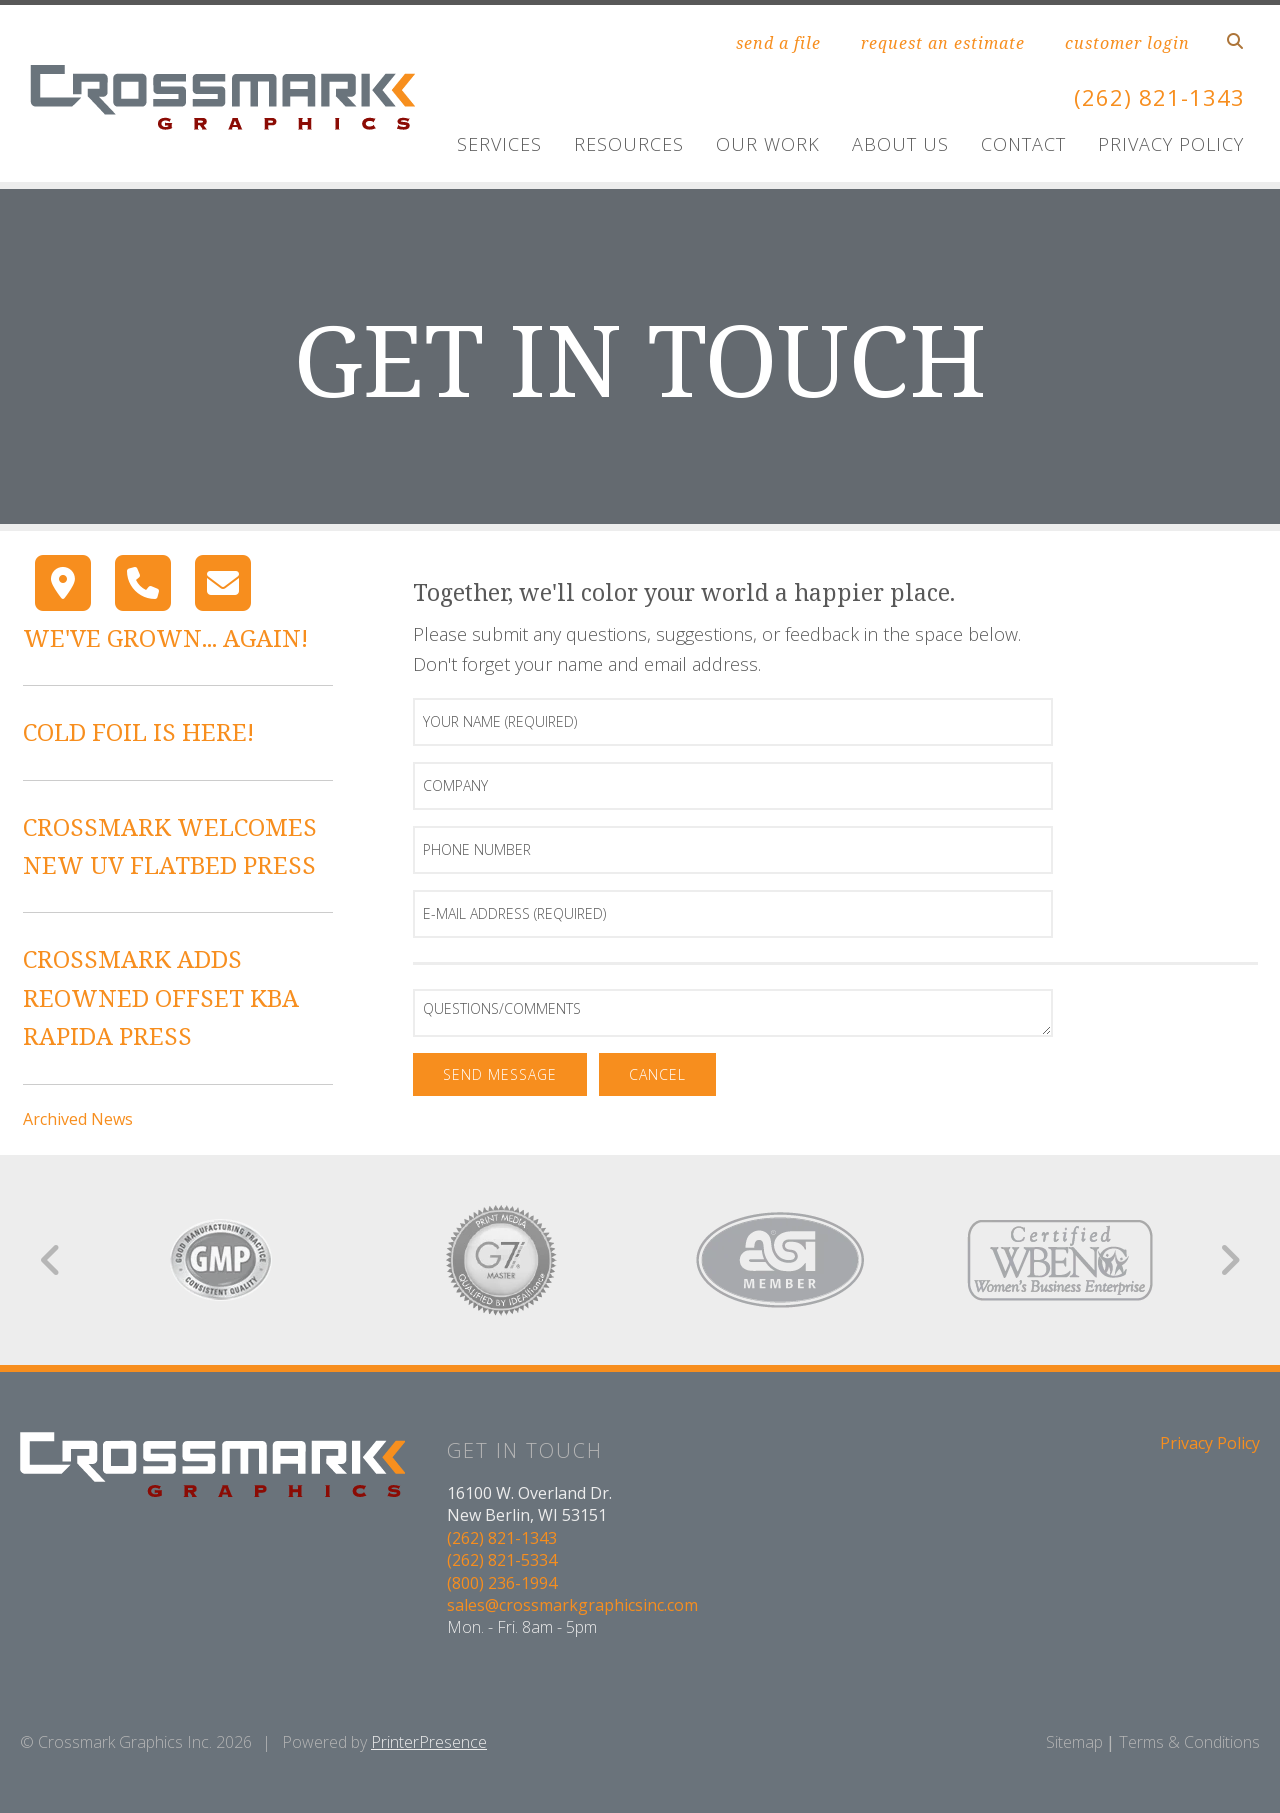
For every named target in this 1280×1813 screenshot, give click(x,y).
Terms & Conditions (1189, 1742)
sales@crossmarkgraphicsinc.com (572, 1605)
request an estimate (943, 43)
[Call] (143, 583)
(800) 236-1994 (502, 1583)
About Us (900, 144)
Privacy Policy (1171, 144)
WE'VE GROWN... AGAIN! (165, 637)
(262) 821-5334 (502, 1560)
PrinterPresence (429, 1742)
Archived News (78, 1119)
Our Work (768, 144)
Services (499, 144)
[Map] (63, 583)
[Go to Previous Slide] (51, 1260)
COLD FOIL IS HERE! (138, 731)
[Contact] (223, 583)
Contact (1023, 144)
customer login (1127, 43)
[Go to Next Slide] (1229, 1260)
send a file (778, 43)
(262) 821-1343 (1154, 96)
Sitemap (1074, 1742)
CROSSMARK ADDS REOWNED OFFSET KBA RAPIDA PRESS (161, 997)
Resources (629, 144)
